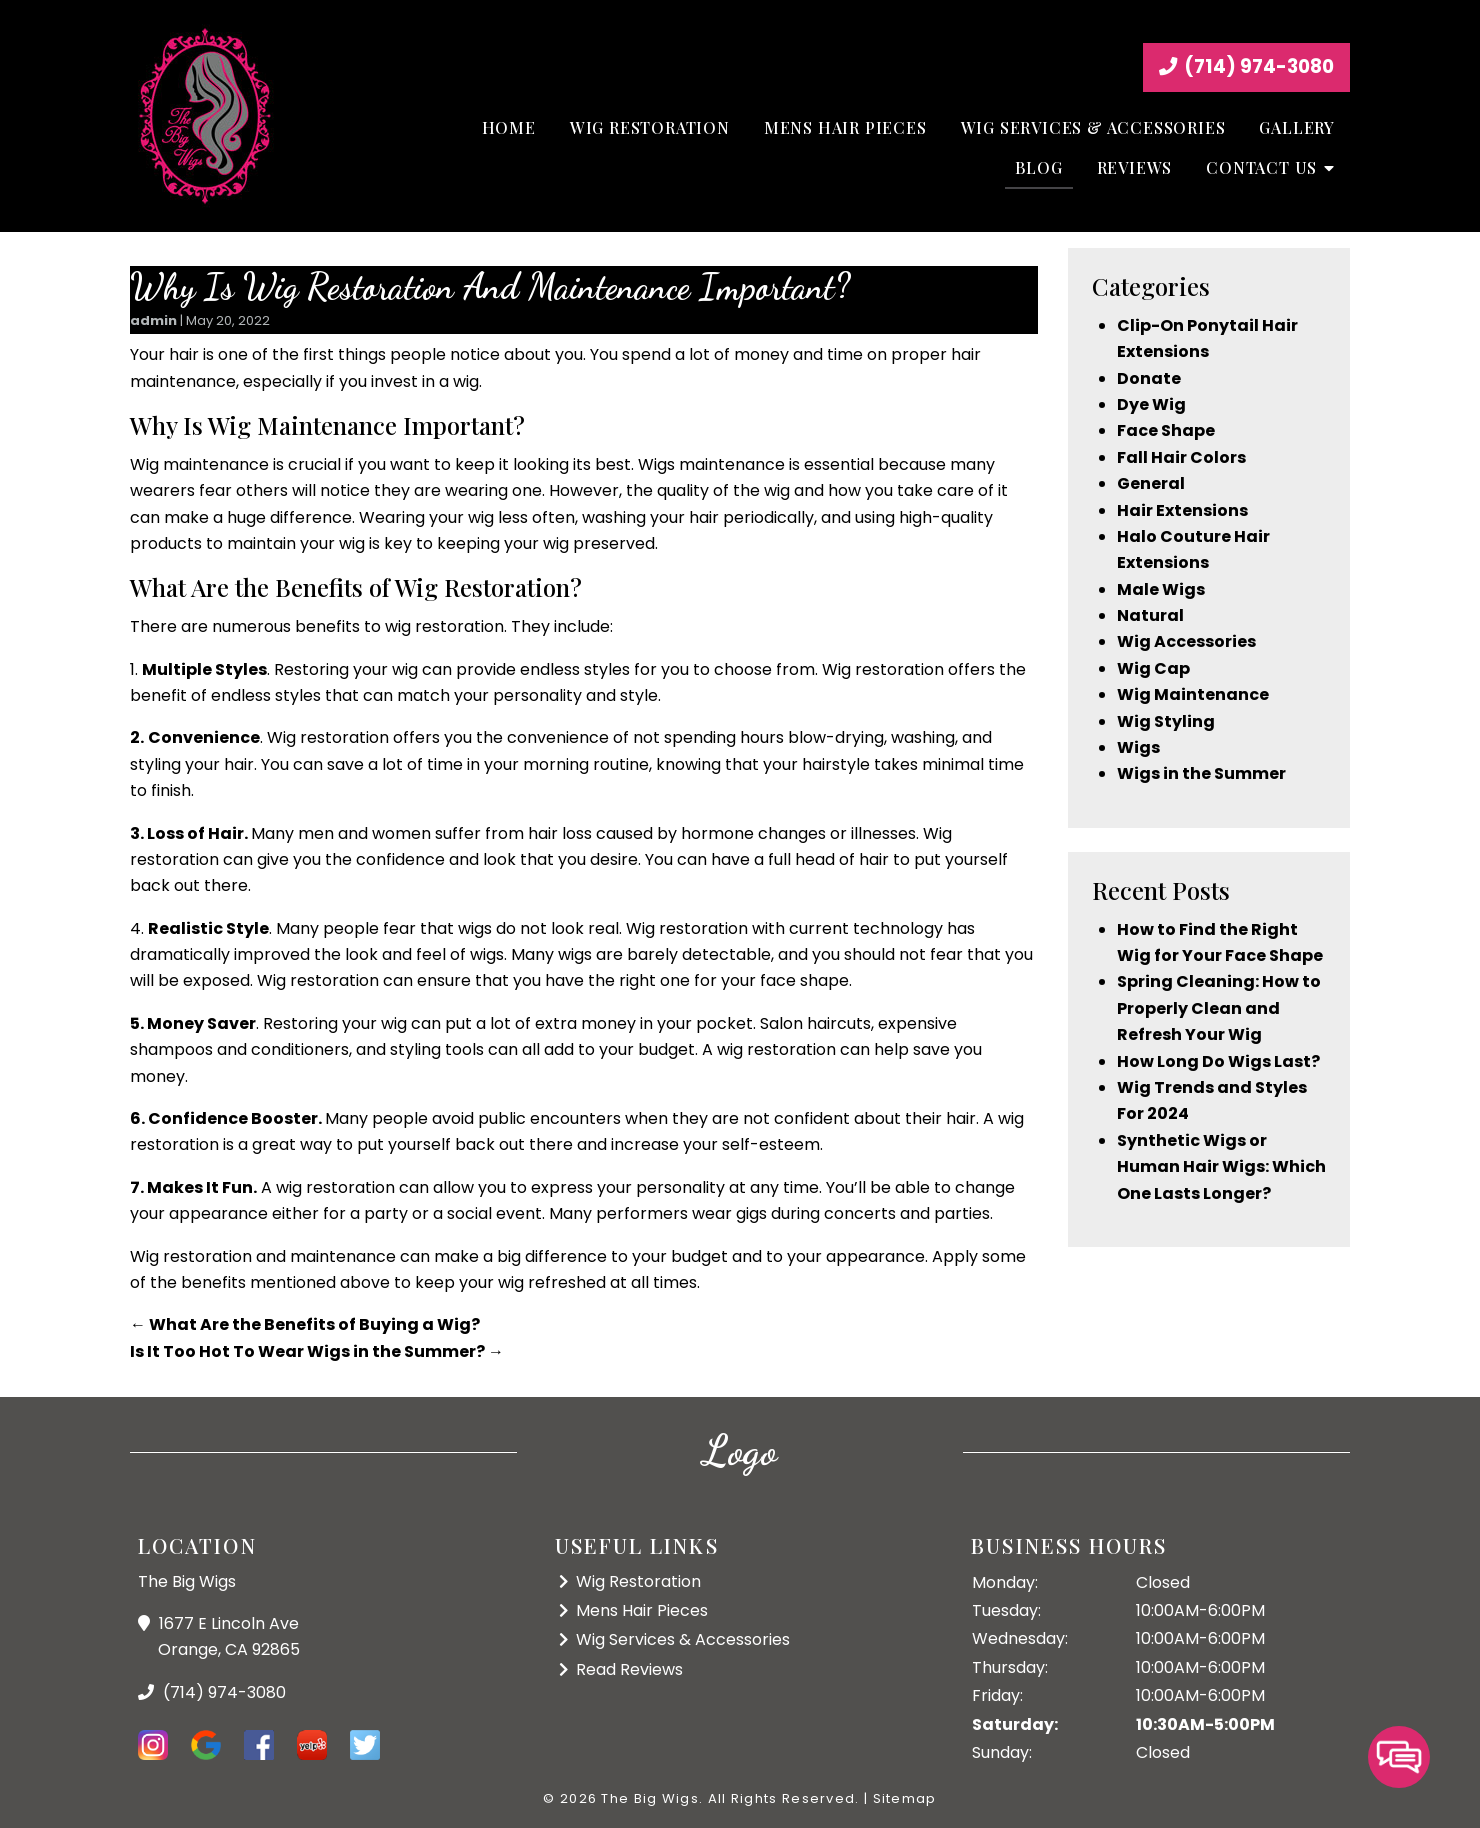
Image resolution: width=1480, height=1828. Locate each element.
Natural (1150, 615)
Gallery (1297, 127)
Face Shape (1166, 430)
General (1151, 483)
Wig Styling (1166, 721)
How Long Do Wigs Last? (1218, 1061)
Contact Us (1261, 167)
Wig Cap (1153, 668)
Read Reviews (629, 1669)
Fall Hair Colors (1181, 457)
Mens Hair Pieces (845, 127)
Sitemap (905, 1798)
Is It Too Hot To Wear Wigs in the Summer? (317, 1351)
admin (153, 320)
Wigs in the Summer (1201, 773)
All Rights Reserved (782, 1798)
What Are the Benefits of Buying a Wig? (305, 1324)
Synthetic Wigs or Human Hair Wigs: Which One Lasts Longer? (1221, 1167)
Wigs (1138, 747)
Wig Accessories (1186, 641)
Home (509, 127)
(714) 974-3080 (1246, 66)
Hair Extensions (1182, 510)
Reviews (1135, 167)
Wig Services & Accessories (1093, 127)
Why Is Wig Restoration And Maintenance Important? (490, 287)
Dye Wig (1151, 404)
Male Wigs (1161, 589)
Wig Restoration (650, 127)
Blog (1038, 167)
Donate (1149, 378)
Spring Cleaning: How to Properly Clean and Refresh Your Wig (1219, 1008)
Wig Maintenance (1193, 694)
